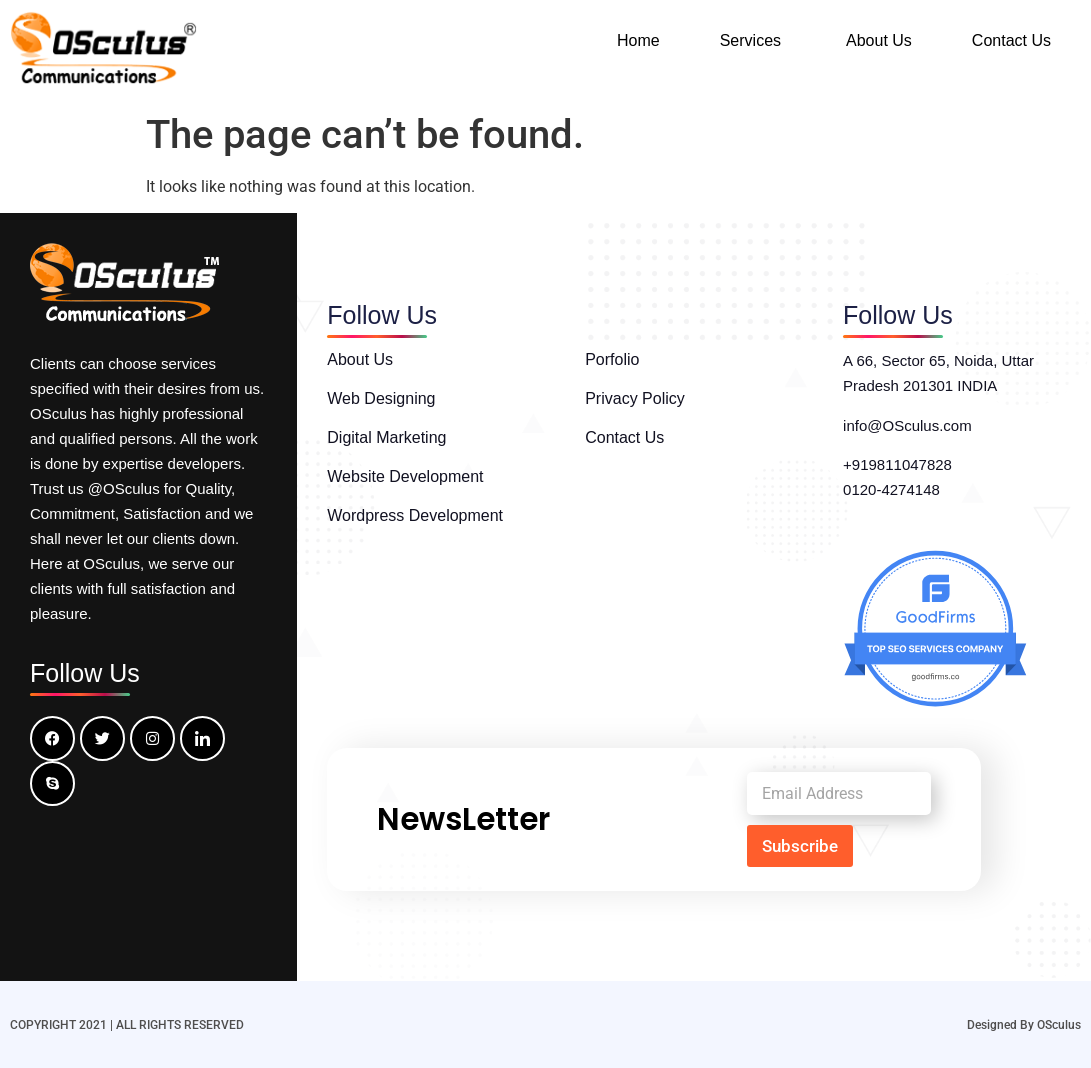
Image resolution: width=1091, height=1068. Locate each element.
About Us (879, 40)
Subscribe (800, 846)
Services (750, 40)
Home (638, 40)
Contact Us (1011, 40)
